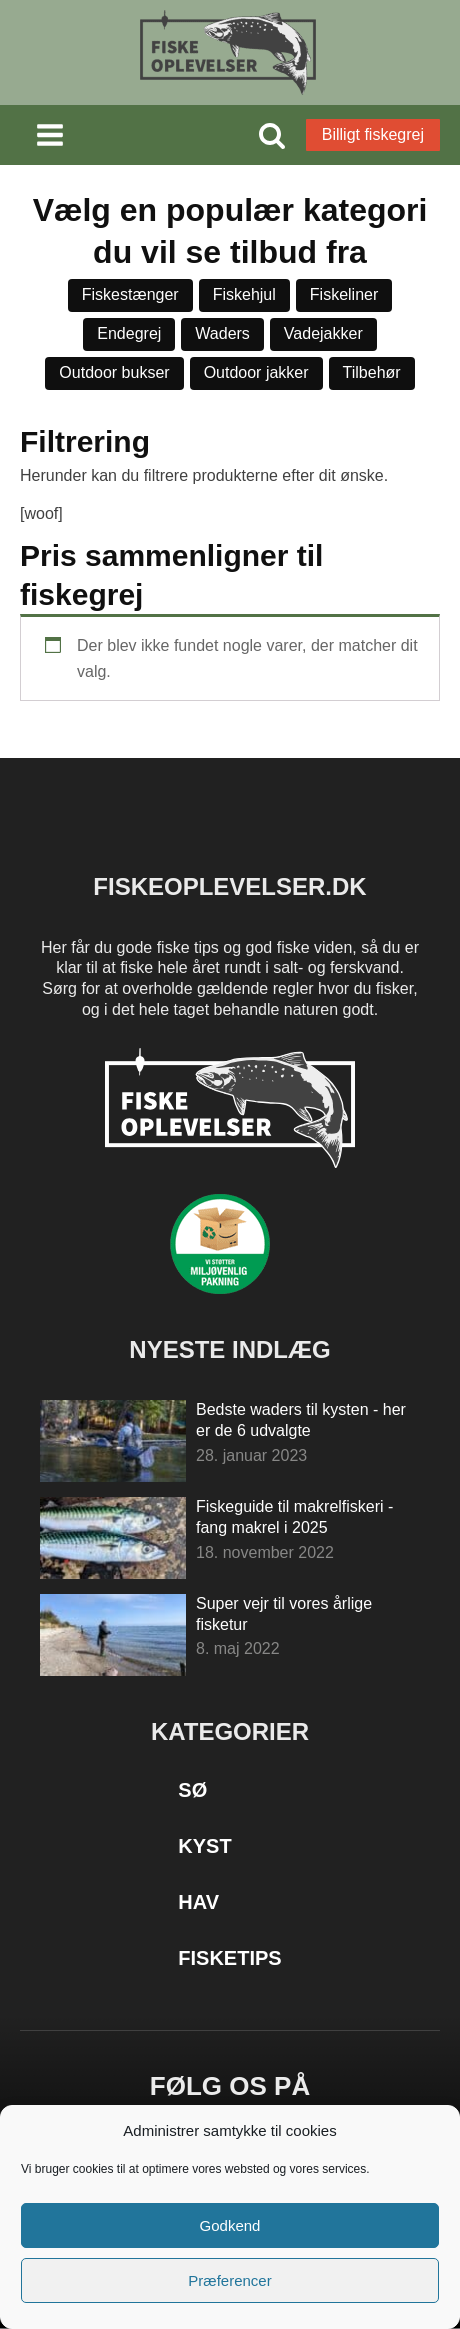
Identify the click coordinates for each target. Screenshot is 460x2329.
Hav (198, 1902)
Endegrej (129, 333)
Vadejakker (323, 333)
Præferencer (229, 2280)
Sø (192, 1790)
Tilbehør (372, 372)
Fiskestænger (130, 294)
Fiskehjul (244, 294)
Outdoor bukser (114, 372)
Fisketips (229, 1958)
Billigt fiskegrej (373, 134)
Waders (222, 333)
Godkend (230, 2225)
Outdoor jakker (256, 372)
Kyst (204, 1846)
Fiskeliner (344, 294)
